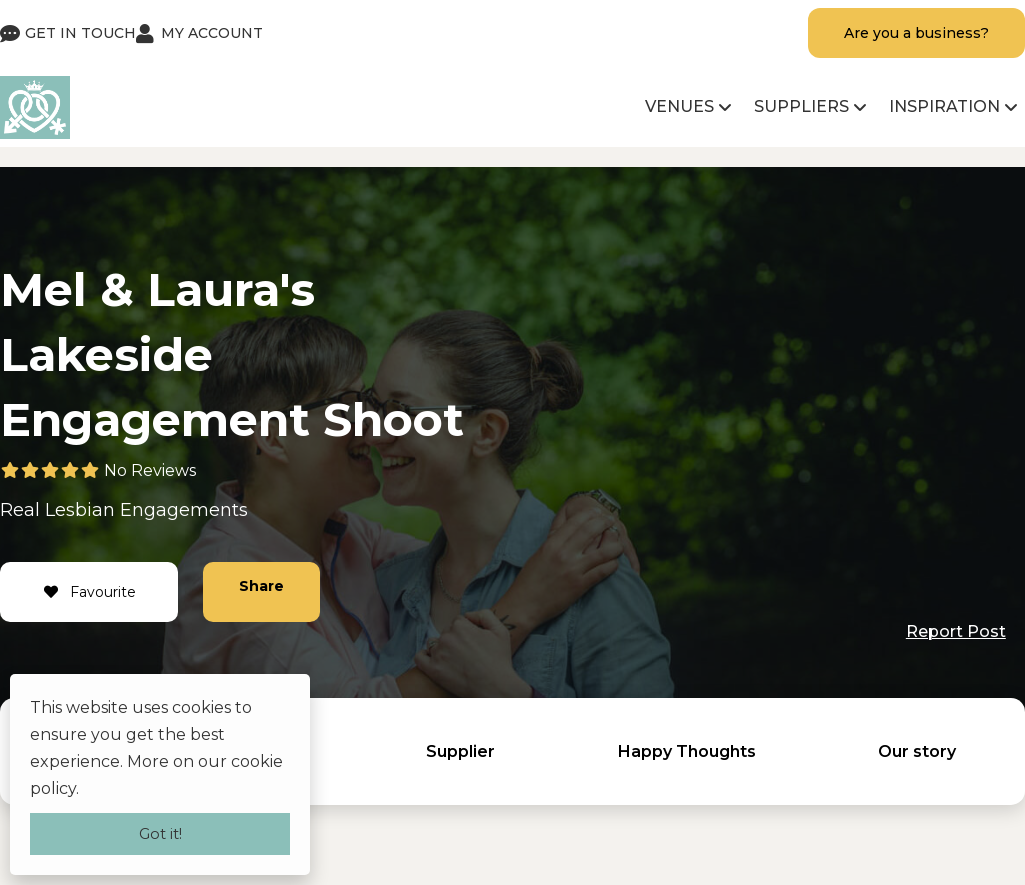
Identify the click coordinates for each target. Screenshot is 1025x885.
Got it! (160, 833)
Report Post (956, 631)
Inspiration (944, 106)
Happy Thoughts (687, 751)
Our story (917, 751)
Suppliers (801, 106)
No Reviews (150, 470)
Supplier (460, 751)
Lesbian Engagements (146, 510)
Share (261, 586)
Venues (679, 106)
